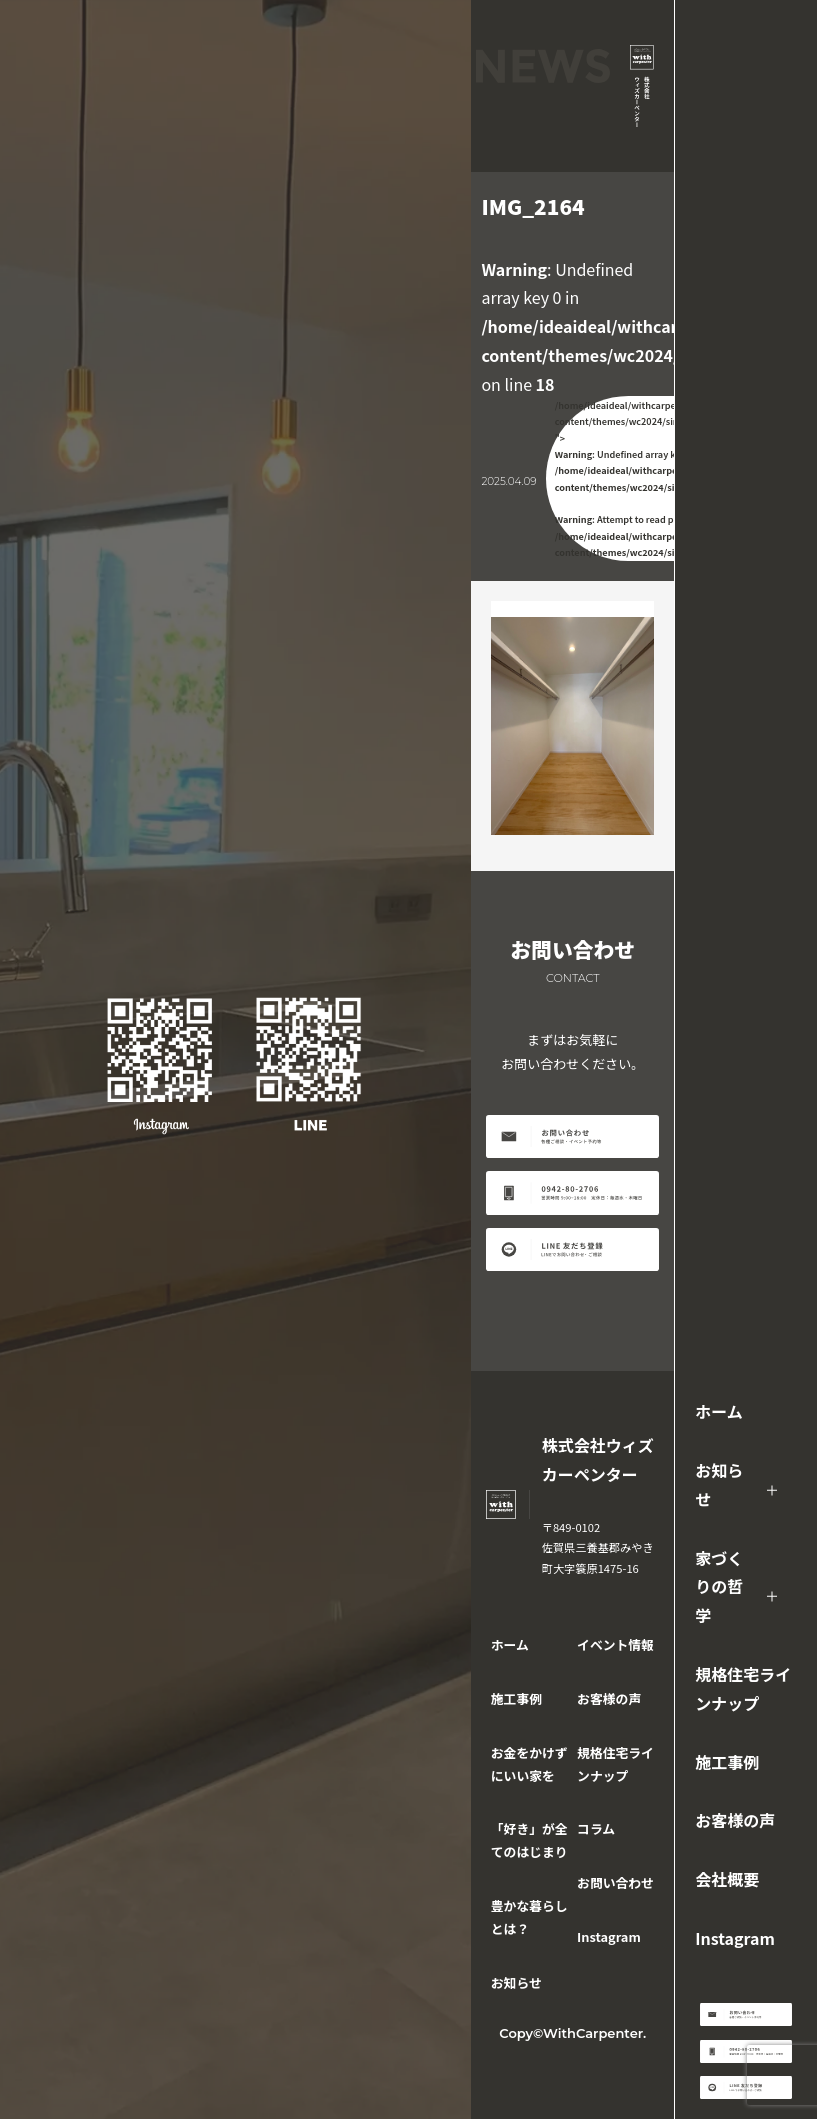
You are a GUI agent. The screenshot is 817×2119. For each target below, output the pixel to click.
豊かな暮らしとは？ (529, 1917)
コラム (596, 1828)
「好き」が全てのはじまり (529, 1840)
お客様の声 (735, 1820)
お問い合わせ (615, 1882)
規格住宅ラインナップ (743, 1688)
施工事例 (727, 1762)
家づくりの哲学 (719, 1587)
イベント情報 (615, 1644)
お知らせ (719, 1484)
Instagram (735, 1938)
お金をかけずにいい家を (529, 1764)
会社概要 (727, 1879)
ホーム (719, 1411)
